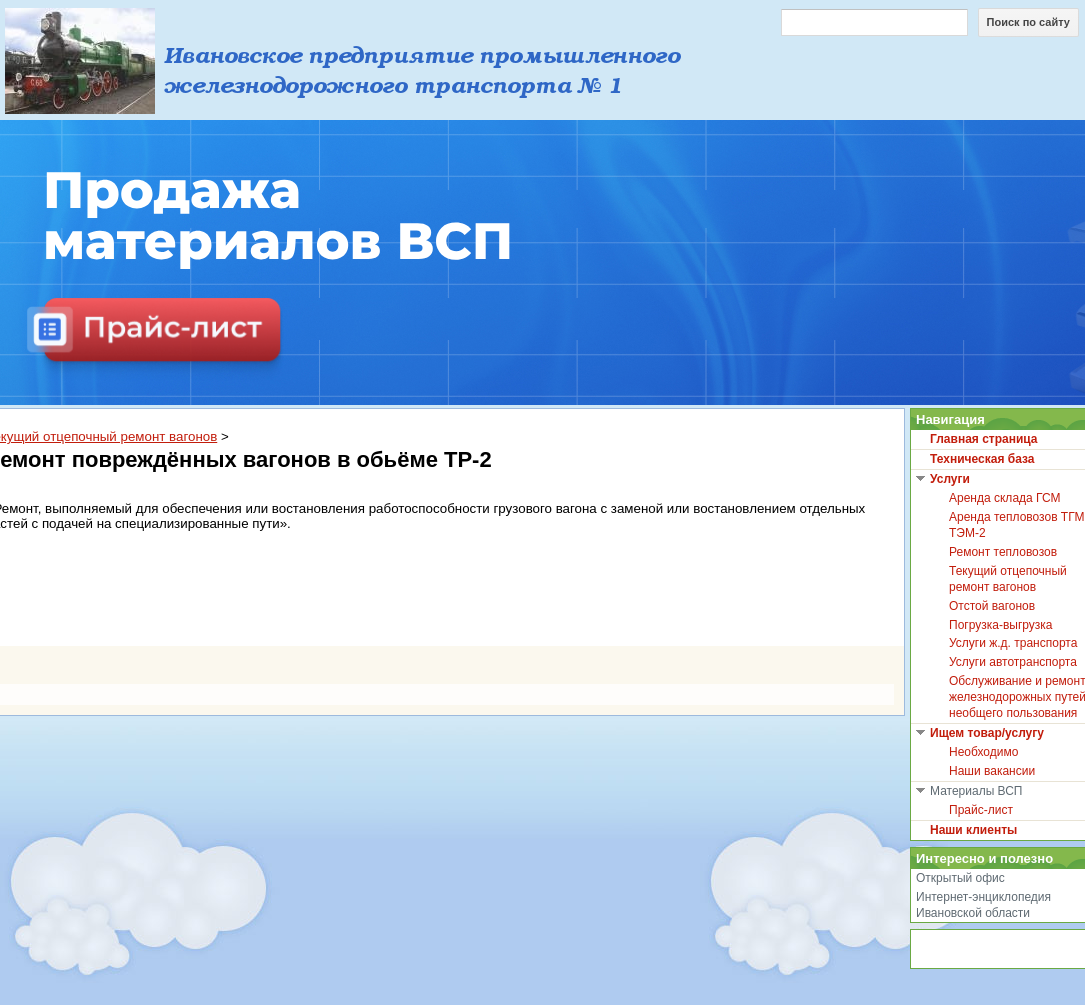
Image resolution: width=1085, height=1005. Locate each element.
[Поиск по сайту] (874, 22)
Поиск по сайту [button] (1028, 22)
